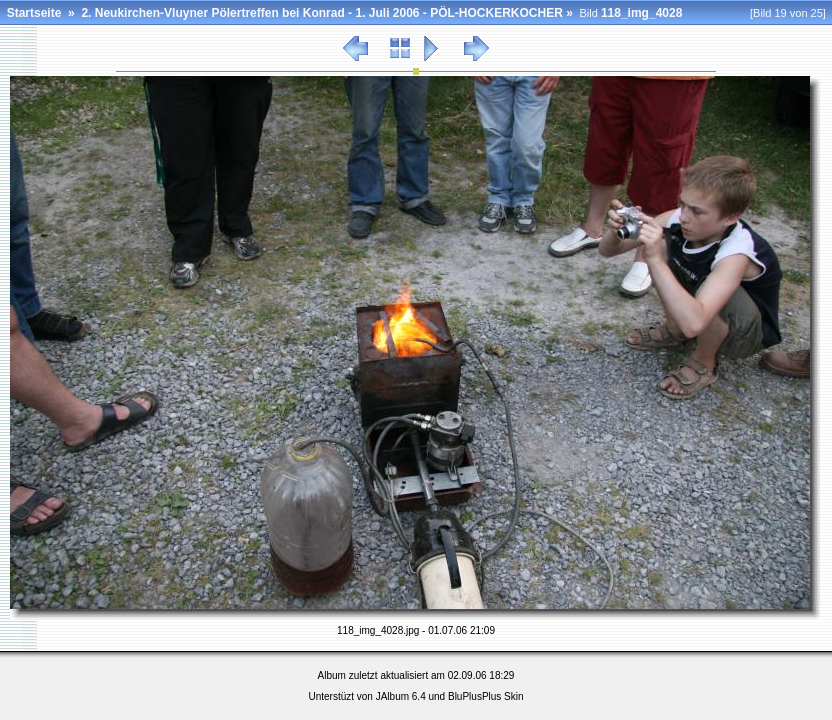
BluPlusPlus (474, 696)
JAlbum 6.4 (401, 696)
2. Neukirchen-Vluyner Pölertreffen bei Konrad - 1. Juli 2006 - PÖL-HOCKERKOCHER (321, 13)
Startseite (34, 13)
